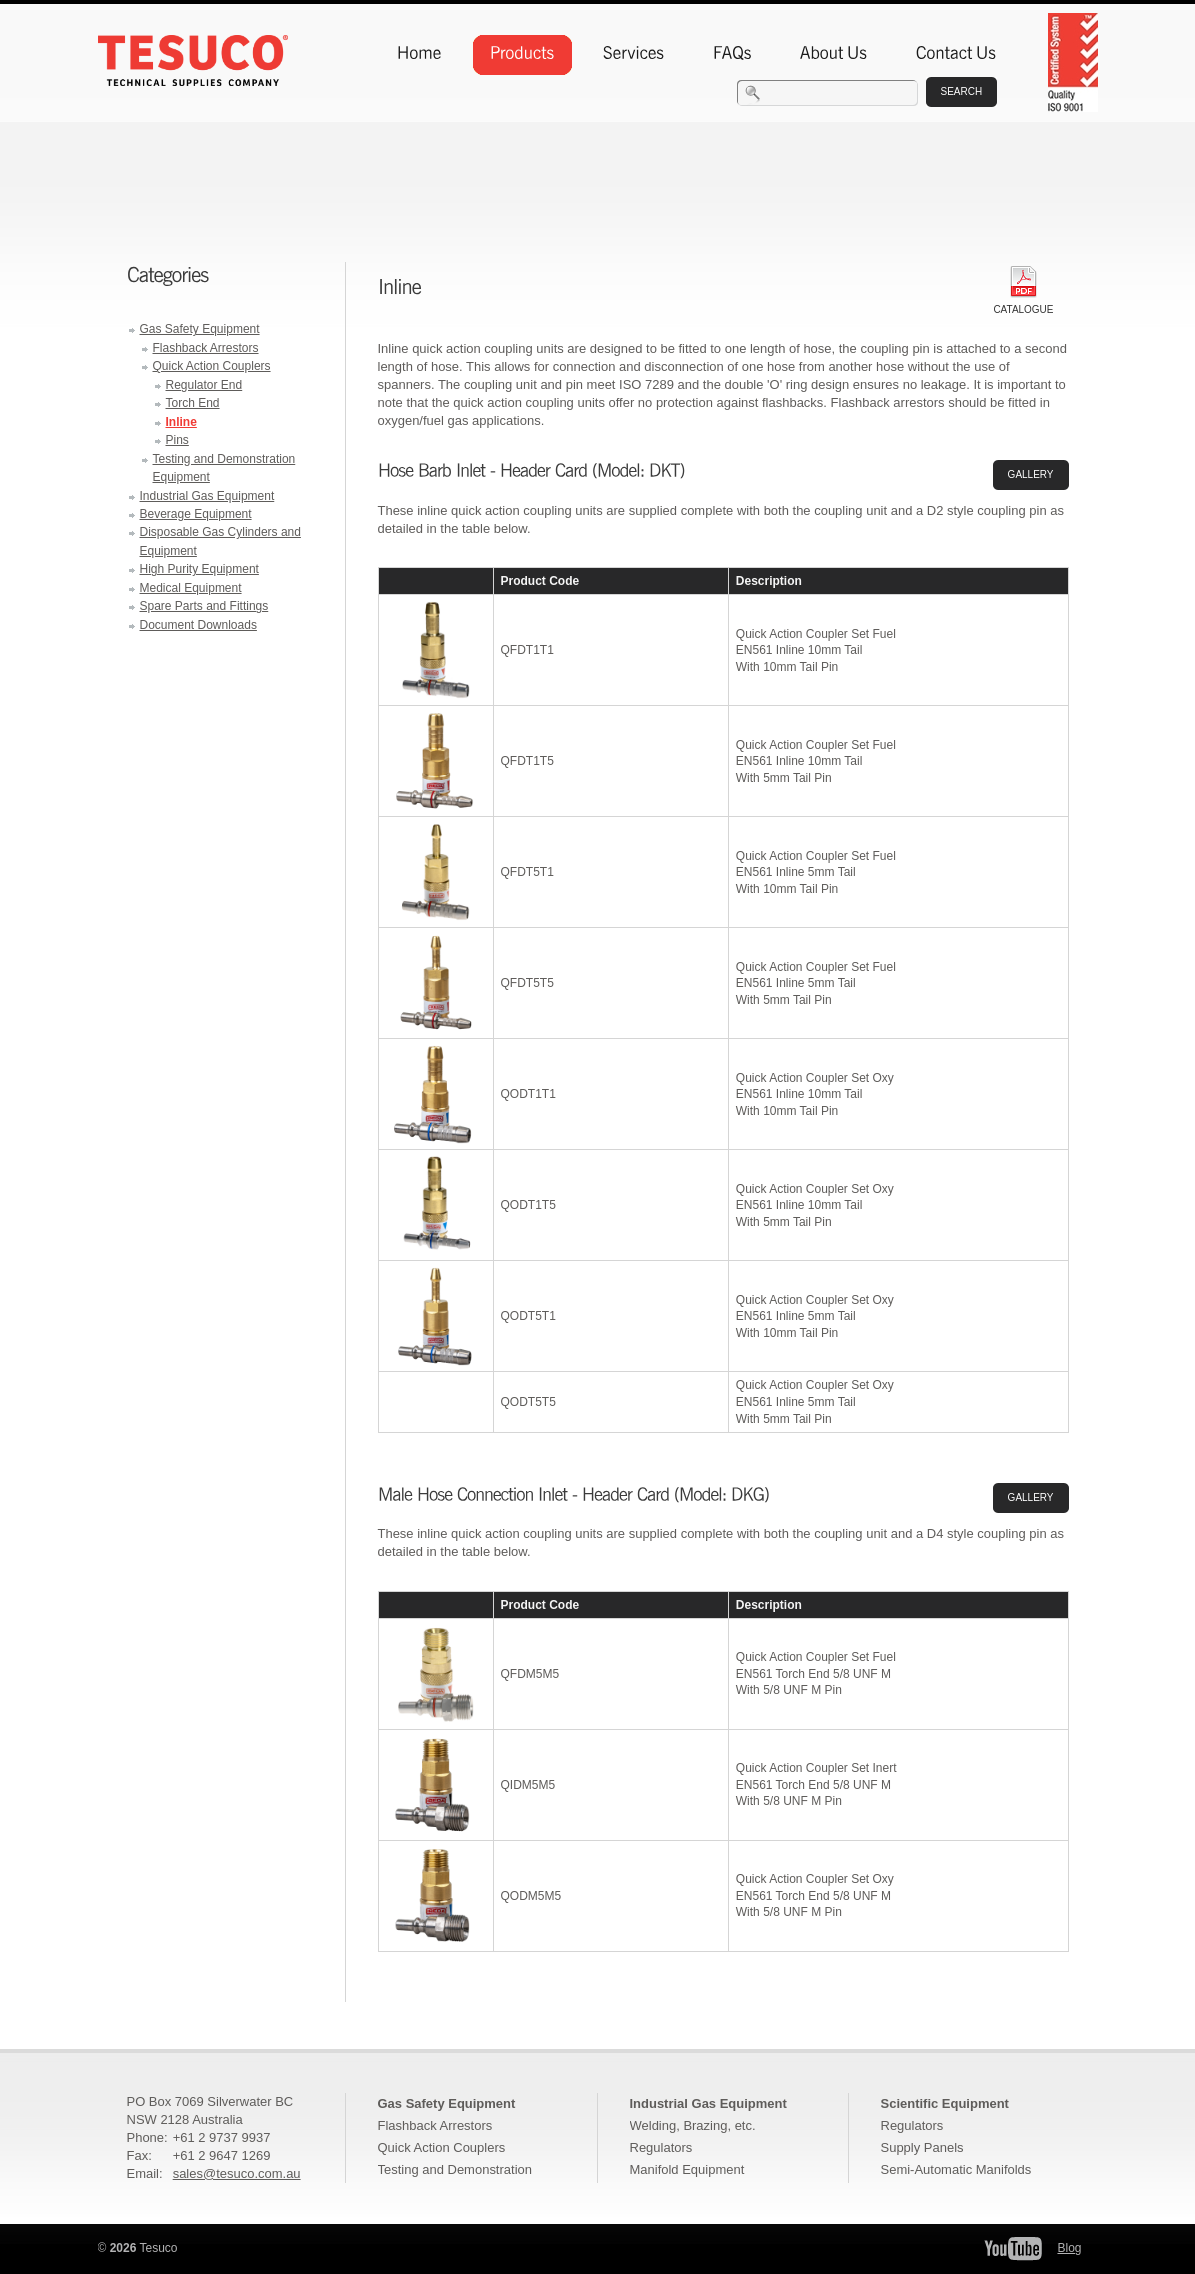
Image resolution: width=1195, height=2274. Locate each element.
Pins (177, 440)
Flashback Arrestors (206, 348)
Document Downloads (198, 625)
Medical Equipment (191, 588)
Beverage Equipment (196, 514)
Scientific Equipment (945, 2103)
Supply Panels (922, 2147)
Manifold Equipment (687, 2169)
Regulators (661, 2147)
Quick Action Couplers (212, 366)
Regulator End (204, 385)
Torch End (193, 403)
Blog (1069, 2248)
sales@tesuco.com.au (237, 2173)
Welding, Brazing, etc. (693, 2125)
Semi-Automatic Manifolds (956, 2169)
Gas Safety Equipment (200, 329)
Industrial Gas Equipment (207, 496)
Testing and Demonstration (455, 2169)
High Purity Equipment (199, 569)
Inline (181, 422)
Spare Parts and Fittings (204, 606)
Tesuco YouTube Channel (1013, 2248)
